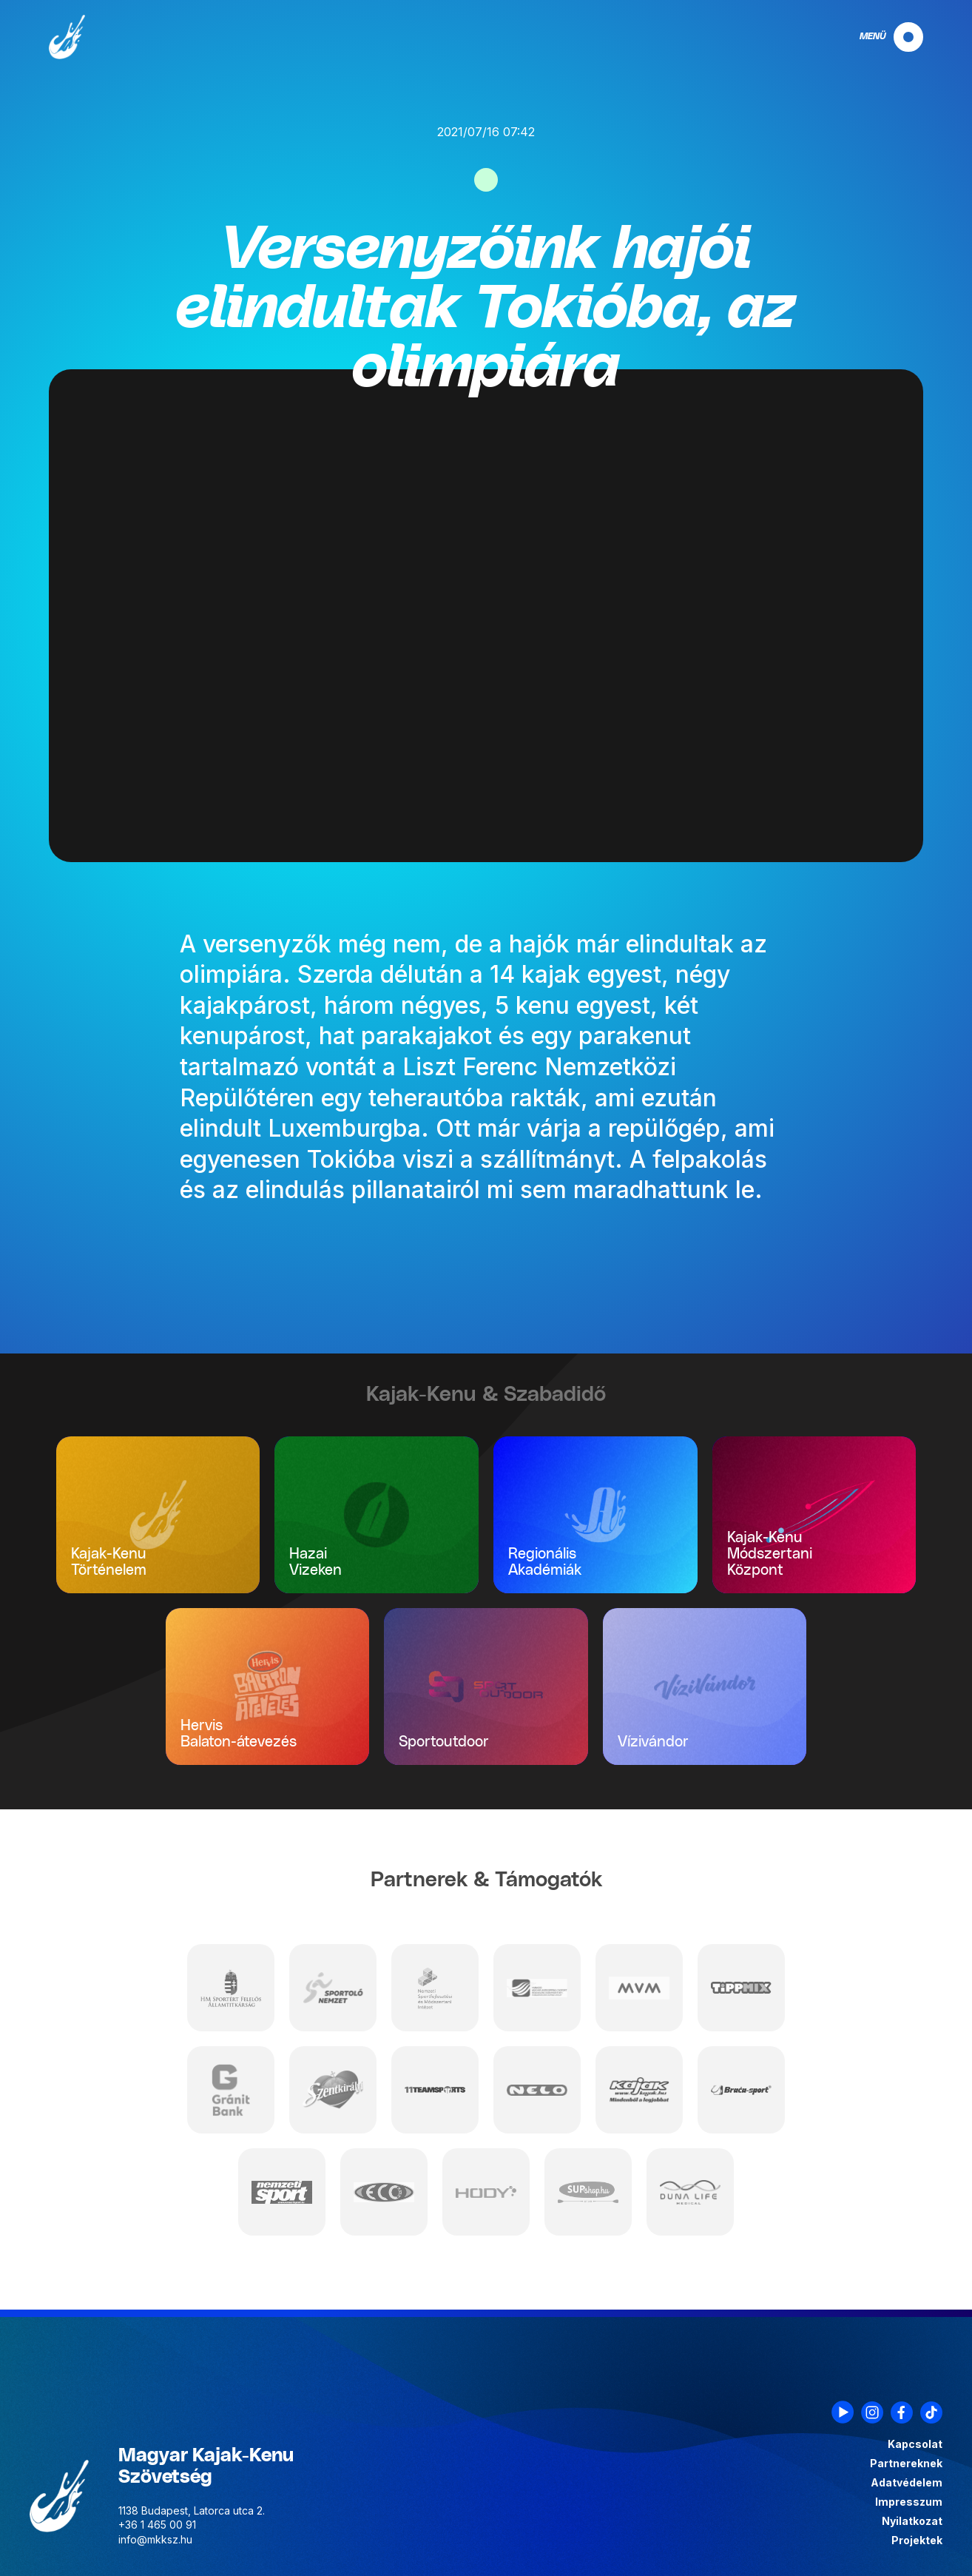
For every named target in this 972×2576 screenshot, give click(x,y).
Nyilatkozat (912, 2521)
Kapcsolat (915, 2444)
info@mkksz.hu (155, 2539)
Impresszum (908, 2502)
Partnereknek (906, 2463)
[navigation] (878, 37)
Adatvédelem (906, 2483)
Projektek (916, 2540)
